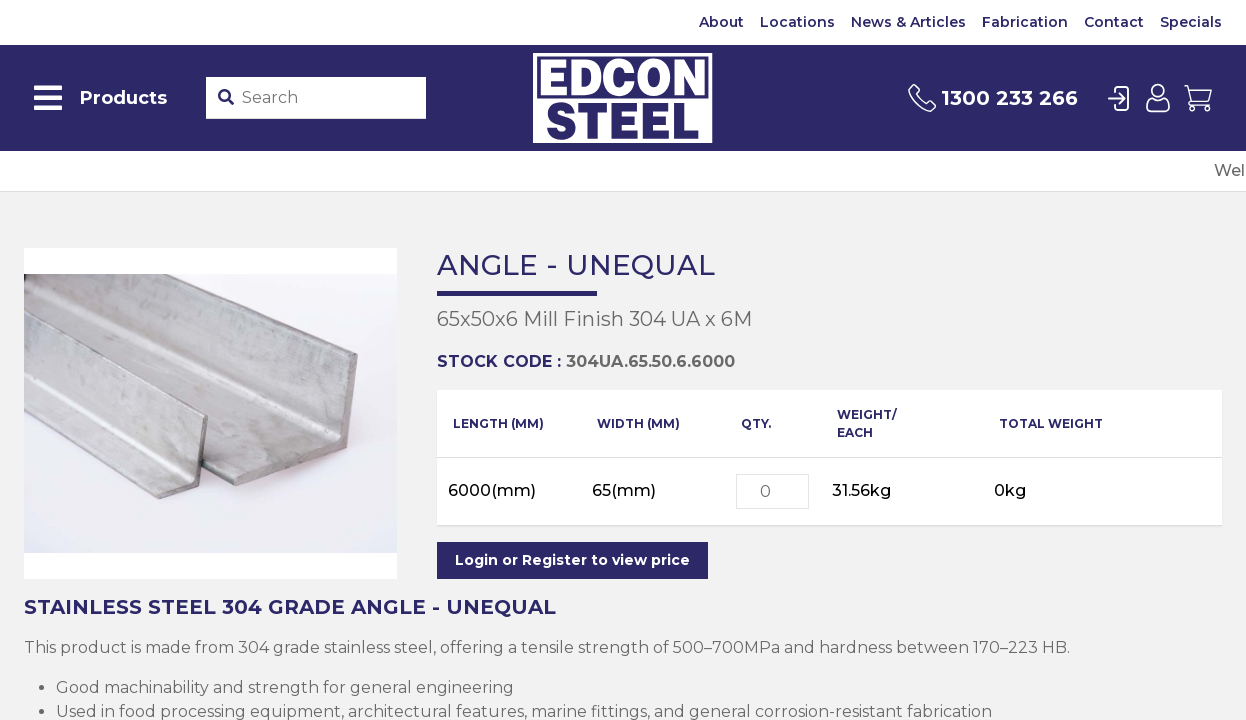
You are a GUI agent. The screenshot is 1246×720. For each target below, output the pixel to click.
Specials (1191, 22)
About (721, 22)
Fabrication (1025, 22)
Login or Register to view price (572, 560)
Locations (797, 22)
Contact (1114, 22)
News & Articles (908, 22)
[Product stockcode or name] (330, 98)
